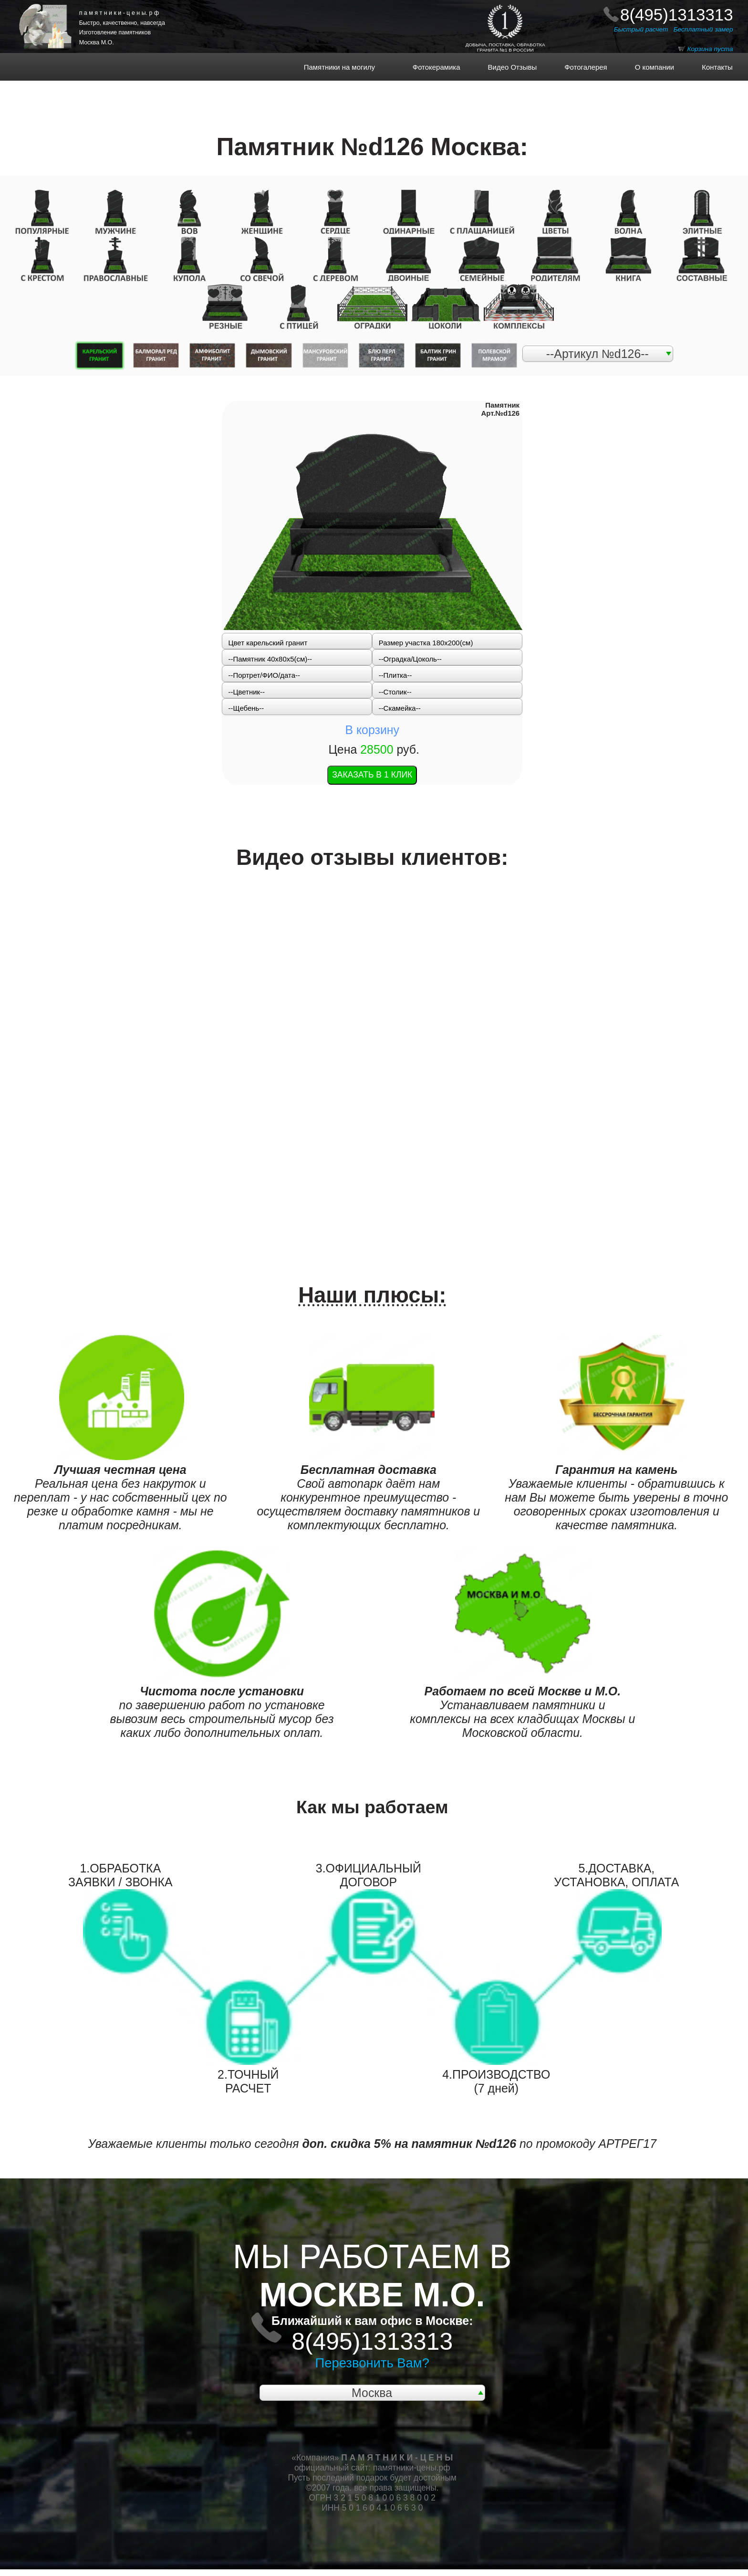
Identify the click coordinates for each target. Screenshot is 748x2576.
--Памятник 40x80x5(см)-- (270, 659)
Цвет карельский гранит (268, 643)
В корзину (372, 729)
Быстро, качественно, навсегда (122, 23)
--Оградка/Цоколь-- (410, 659)
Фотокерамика (440, 67)
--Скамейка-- (400, 708)
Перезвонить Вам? (372, 2362)
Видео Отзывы (506, 67)
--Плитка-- (395, 675)
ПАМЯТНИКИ (54, 7)
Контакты (711, 67)
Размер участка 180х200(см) (426, 643)
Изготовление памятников (115, 32)
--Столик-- (395, 692)
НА (55, 15)
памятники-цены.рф (411, 2467)
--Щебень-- (246, 708)
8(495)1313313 (676, 14)
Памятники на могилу (353, 67)
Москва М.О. (96, 42)
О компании (648, 67)
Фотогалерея (580, 67)
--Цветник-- (247, 692)
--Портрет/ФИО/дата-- (264, 675)
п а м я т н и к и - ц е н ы (119, 13)
